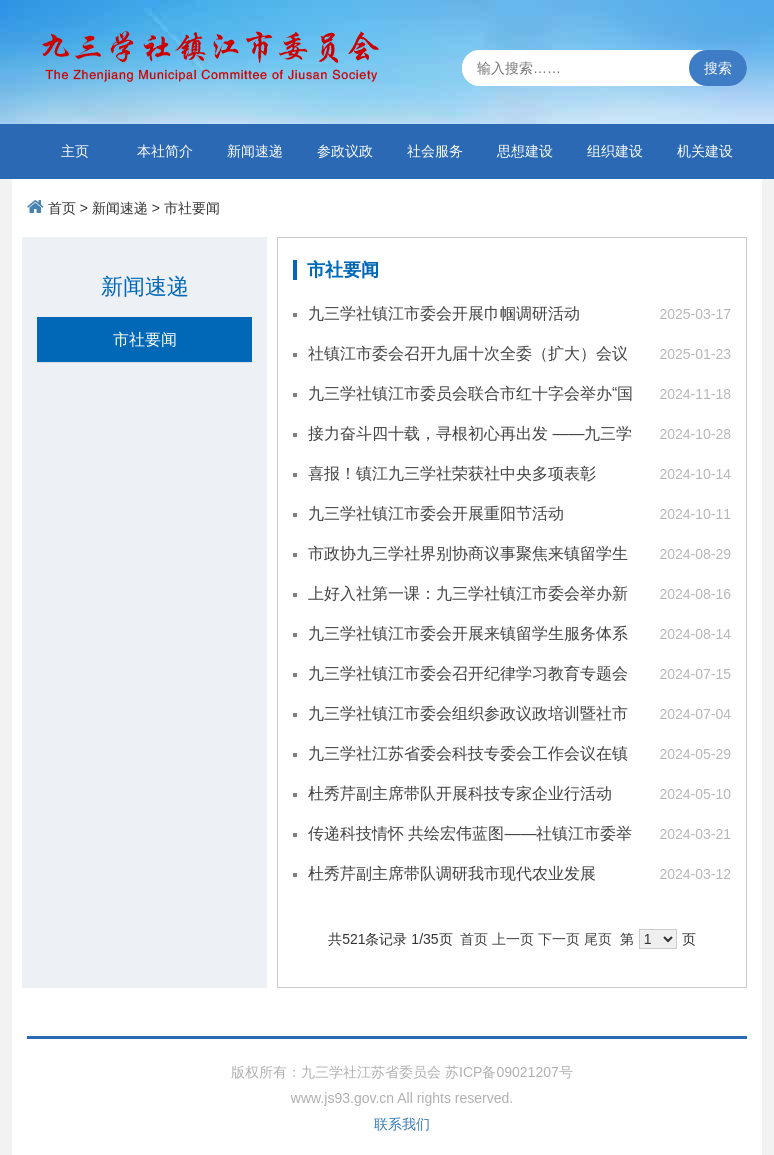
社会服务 (435, 151)
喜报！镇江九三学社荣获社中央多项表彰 (452, 473)
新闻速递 (255, 151)
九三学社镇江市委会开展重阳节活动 (436, 513)
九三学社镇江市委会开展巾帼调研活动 (444, 313)
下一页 (559, 939)
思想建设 (525, 151)
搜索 (718, 68)
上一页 (513, 939)
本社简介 (165, 151)
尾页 (598, 939)
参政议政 (345, 151)
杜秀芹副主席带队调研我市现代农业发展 (452, 873)
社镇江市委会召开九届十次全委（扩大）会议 (468, 353)
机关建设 (705, 151)
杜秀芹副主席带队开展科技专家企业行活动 (460, 793)
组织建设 (615, 151)
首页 (62, 208)
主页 (75, 151)
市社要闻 (192, 208)
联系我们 (402, 1124)
